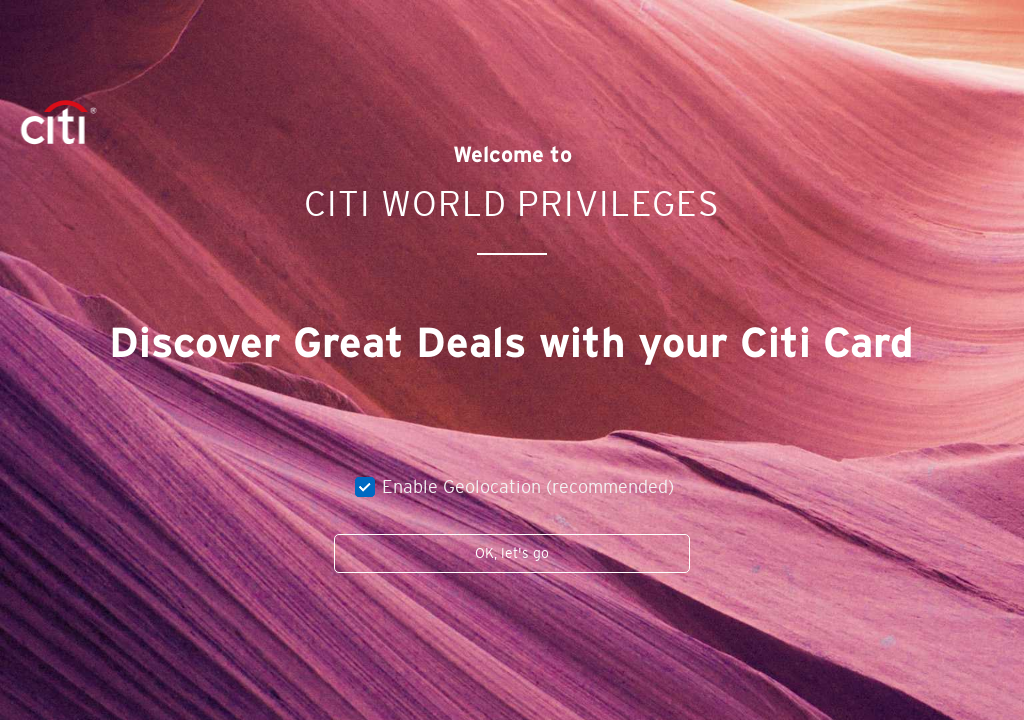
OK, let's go (512, 553)
